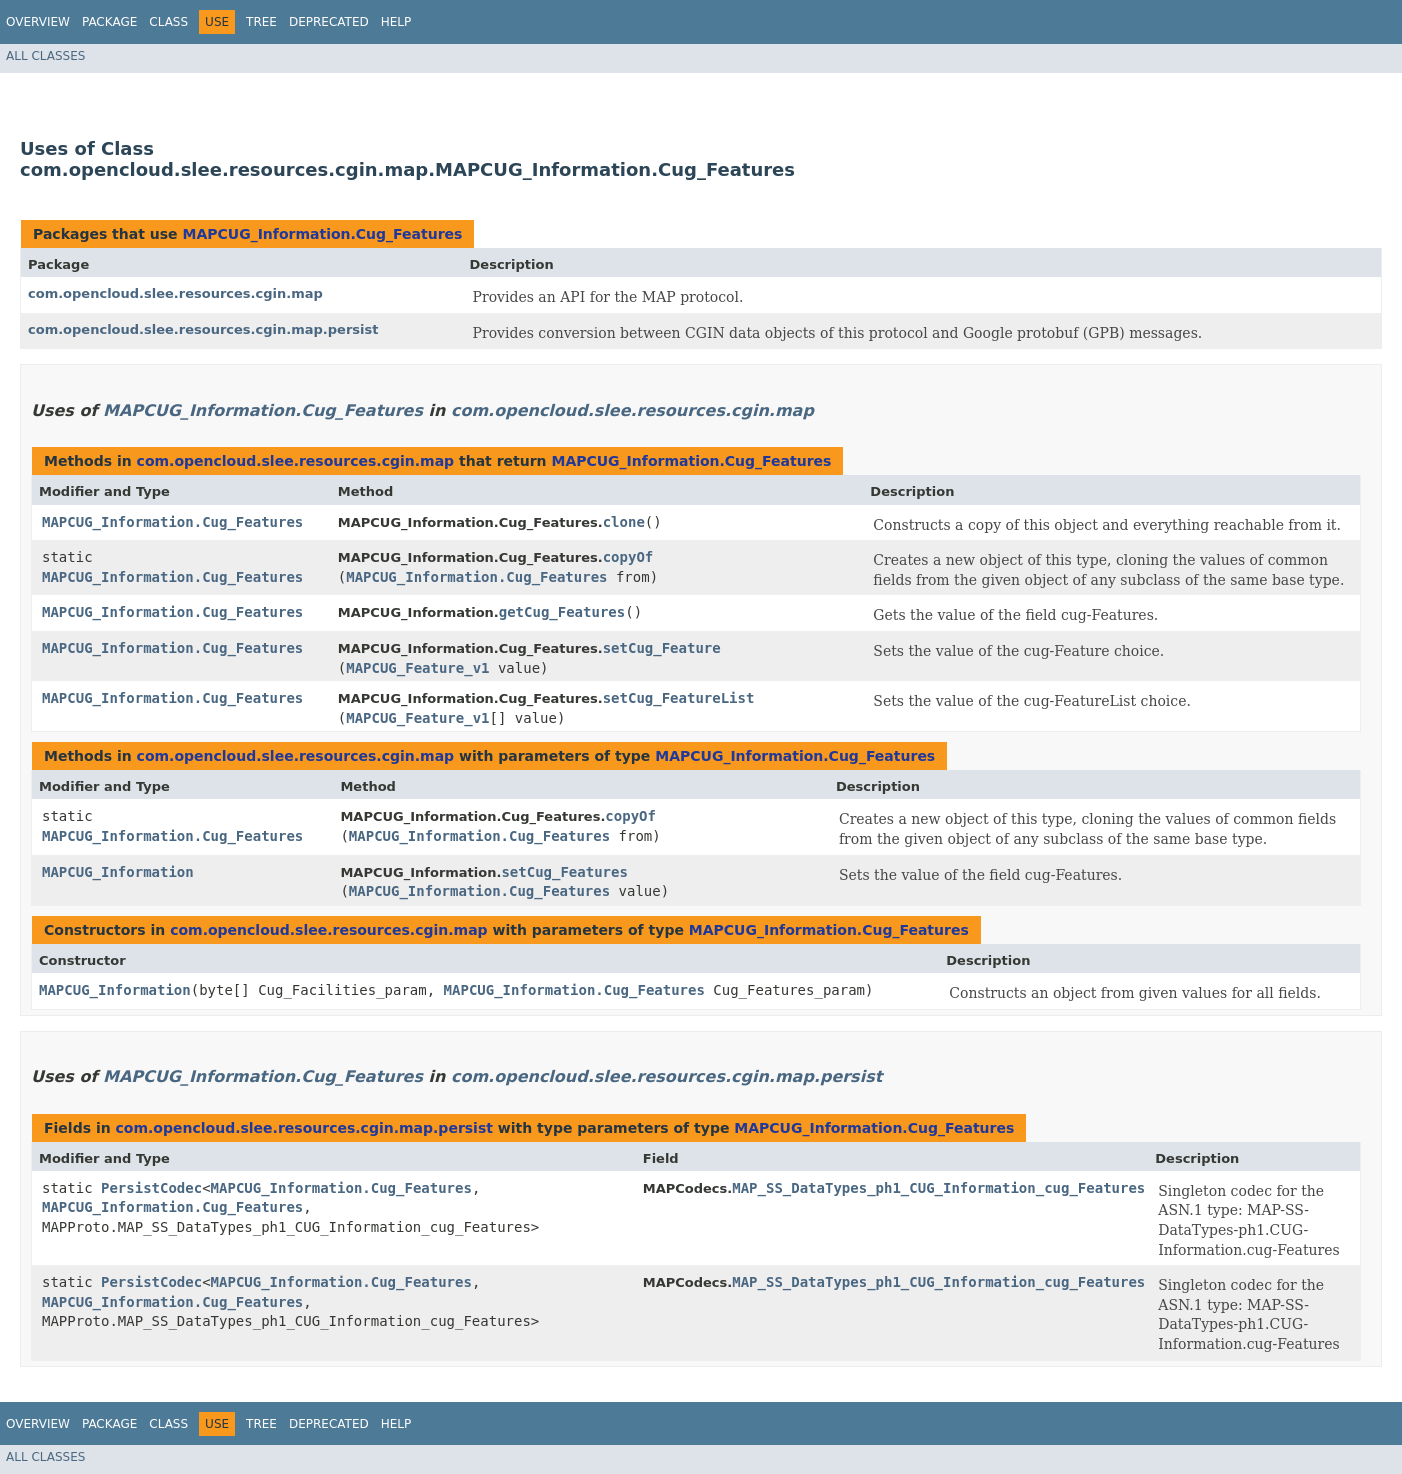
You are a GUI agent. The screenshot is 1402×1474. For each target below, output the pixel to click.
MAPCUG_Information (118, 872)
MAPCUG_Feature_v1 (417, 668)
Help (396, 22)
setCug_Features (564, 872)
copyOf (628, 557)
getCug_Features (562, 612)
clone (624, 522)
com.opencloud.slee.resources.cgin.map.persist (203, 329)
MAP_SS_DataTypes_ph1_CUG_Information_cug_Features (938, 1188)
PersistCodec (151, 1188)
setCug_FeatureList (679, 698)
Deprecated (329, 22)
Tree (261, 22)
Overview (38, 22)
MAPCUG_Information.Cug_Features (322, 234)
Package (109, 22)
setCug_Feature (662, 648)
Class (168, 22)
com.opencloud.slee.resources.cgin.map (175, 293)
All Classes (45, 56)
